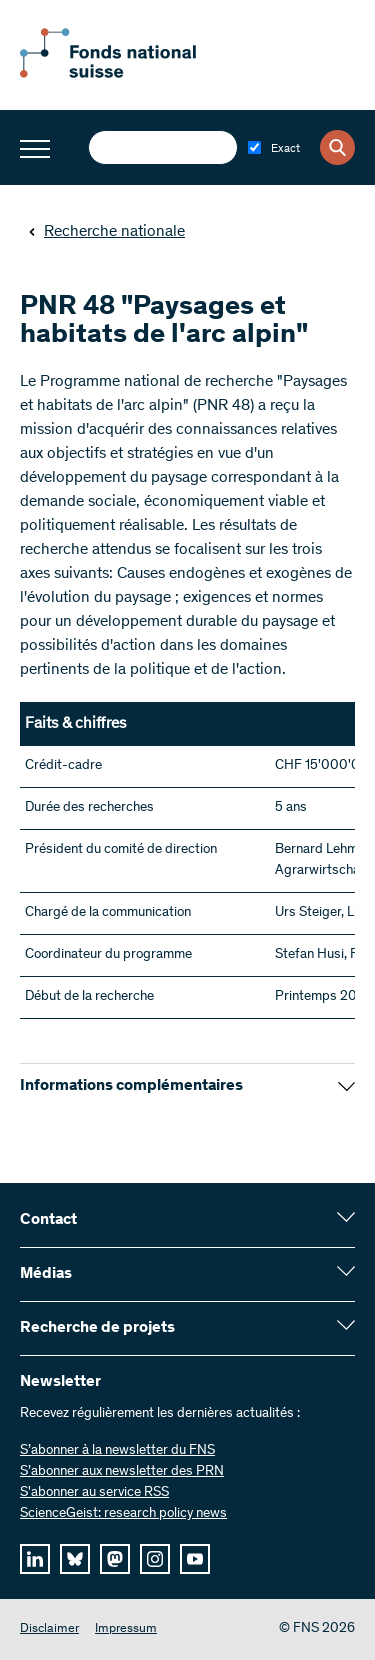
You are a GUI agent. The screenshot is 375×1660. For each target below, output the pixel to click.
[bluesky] (75, 1559)
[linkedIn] (35, 1559)
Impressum (126, 1629)
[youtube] (195, 1559)
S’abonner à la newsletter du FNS (117, 1451)
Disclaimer (49, 1629)
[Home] (130, 74)
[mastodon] (115, 1559)
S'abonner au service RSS (94, 1493)
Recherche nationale (106, 232)
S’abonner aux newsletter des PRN (122, 1472)
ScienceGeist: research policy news (123, 1514)
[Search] (337, 147)
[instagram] (155, 1559)
